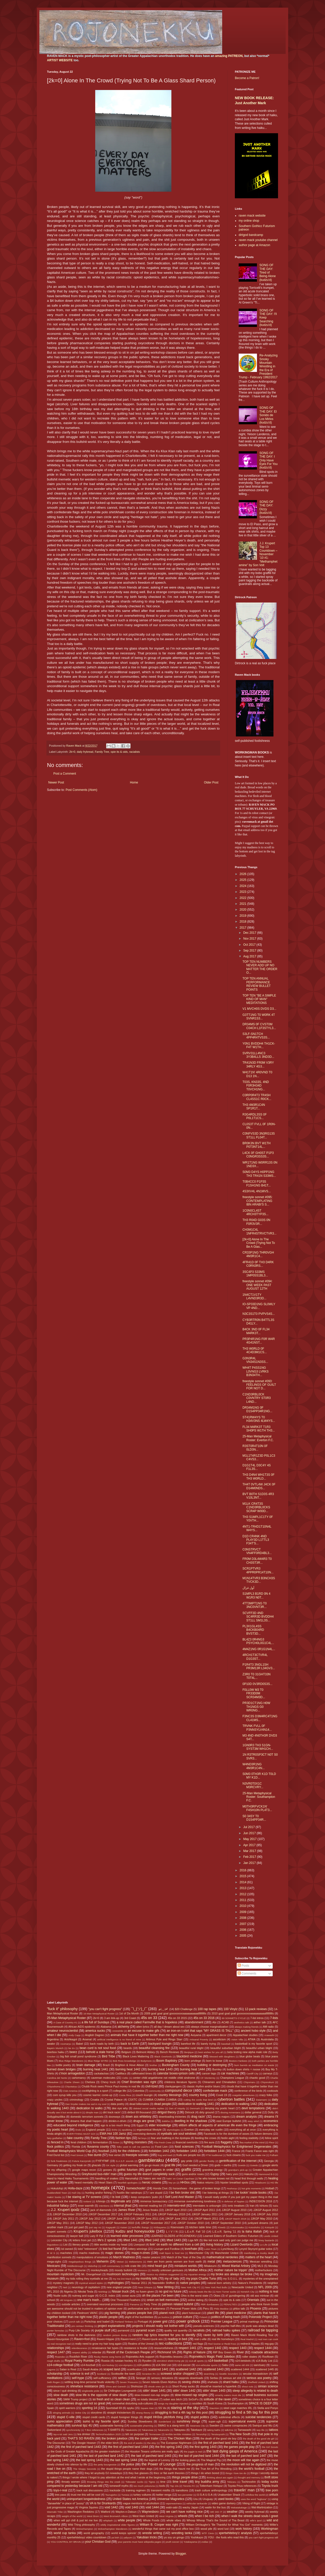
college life (119, 2090)
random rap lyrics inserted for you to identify (164, 2335)
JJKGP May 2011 (58, 2222)
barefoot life (188, 2043)
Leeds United (271, 2236)
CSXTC (132, 2099)
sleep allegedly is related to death (255, 2390)
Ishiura (263, 2205)
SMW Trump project (75, 2399)
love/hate (191, 2249)
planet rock (166, 2313)
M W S (51, 2253)
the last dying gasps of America (231, 2451)
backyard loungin (160, 2043)
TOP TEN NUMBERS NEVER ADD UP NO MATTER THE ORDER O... (259, 967)
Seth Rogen (53, 2382)
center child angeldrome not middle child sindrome (164, 2077)
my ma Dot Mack (122, 2278)
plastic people (108, 2317)
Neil (65, 2287)
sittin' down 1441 (154, 2390)
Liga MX (193, 2240)
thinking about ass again (220, 2477)
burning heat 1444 (192, 2069)
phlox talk (239, 2308)
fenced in (57, 2142)
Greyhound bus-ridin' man (99, 2174)
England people (95, 2129)
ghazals (96, 2165)
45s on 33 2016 (204, 2018)
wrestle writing (152, 2533)
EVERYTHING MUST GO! (81, 2133)
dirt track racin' (112, 2112)
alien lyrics (142, 2026)
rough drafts (53, 2360)
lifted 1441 (130, 2240)
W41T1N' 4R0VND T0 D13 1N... (257, 1074)
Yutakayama (190, 2541)
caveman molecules (103, 2077)
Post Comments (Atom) (81, 790)
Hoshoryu (232, 2188)
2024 (243, 886)
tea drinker (83, 2434)
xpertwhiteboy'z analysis (235, 2533)
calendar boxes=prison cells (176, 2073)
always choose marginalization (209, 2026)
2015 (243, 1876)
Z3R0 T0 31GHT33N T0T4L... (256, 1676)
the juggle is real (193, 2451)
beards (127, 2048)
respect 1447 (56, 2352)
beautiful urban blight (259, 2048)
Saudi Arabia (91, 2369)
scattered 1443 (213, 2369)
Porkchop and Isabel (96, 2321)
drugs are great (143, 2121)
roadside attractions (264, 2352)
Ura (195, 2498)
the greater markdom (107, 2451)
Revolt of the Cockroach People (128, 2352)
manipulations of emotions (92, 2257)
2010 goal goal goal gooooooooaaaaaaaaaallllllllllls (243, 2013)
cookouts (272, 2090)
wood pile (206, 2528)
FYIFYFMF (102, 2160)
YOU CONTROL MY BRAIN (66, 2541)
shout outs (247, 2386)
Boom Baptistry (166, 2060)
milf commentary (111, 2266)
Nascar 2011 (139, 2282)
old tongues (66, 2300)
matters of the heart (258, 2257)
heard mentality (84, 2182)
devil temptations (253, 2108)
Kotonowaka (237, 2227)
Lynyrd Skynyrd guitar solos (255, 2248)
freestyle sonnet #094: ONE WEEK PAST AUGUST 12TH (257, 1284)
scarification (134, 2369)
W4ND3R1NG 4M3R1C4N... (253, 1766)
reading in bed (177, 2339)
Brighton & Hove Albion (129, 2065)
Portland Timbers (124, 2321)
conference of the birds (248, 2090)
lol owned (67, 2248)
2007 (243, 1924)
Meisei (120, 2261)
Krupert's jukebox (88, 2231)
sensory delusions (162, 2377)
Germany (52, 2165)
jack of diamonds (100, 2209)
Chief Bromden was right (138, 2082)
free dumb (94, 2155)
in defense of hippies (233, 2201)
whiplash (108, 2520)
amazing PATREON (228, 56)
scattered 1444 (240, 2369)
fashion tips (123, 2138)
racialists (134, 751)
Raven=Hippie (105, 2339)
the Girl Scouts (270, 2447)
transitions (181, 2490)
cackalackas (101, 2073)
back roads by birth (102, 2043)
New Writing (165, 2287)
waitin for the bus (215, 2507)
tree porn (272, 2490)
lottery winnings (137, 2248)
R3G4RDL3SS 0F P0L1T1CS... (254, 1116)
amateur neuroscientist (62, 2030)
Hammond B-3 (266, 2174)
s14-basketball (218, 2360)
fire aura (209, 2142)
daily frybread (85, 751)
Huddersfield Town (57, 2192)
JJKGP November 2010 (119, 2222)
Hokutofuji (57, 2188)
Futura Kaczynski (81, 2161)
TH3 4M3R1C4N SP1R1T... (253, 1106)
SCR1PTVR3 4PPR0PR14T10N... (257, 1570)
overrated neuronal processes (105, 2304)
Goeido (242, 2165)
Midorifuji (92, 2266)
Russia (105, 2360)
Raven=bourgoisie (58, 2339)
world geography (94, 2533)
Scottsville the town (123, 2373)
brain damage (85, 2065)
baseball (225, 2043)
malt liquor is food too (171, 2253)
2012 (243, 1894)
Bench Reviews (169, 2052)
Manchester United (226, 2252)
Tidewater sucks (134, 2481)
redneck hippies (250, 2343)
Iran (252, 2205)
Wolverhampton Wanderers (112, 2528)
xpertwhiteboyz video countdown (86, 2537)
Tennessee (155, 2434)
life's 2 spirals (107, 2240)
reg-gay (269, 2343)
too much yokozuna (144, 2485)
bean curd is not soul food (97, 2048)
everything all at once (243, 2129)
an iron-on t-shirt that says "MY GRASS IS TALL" (200, 2030)
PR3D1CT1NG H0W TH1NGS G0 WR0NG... (256, 1706)
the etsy (151, 2443)
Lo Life (263, 2244)
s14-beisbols (243, 2360)
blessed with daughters (222, 2056)
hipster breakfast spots (234, 2182)
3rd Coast (130, 2018)
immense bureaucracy (154, 2201)
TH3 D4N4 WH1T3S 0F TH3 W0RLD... (258, 1476)
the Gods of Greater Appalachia (70, 2451)
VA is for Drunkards (103, 2503)
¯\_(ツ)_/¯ (139, 2009)
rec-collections (170, 2343)
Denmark (195, 2108)
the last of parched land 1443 (151, 2456)
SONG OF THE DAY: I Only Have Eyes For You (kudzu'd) (268, 460)
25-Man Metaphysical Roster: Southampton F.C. (258, 1796)
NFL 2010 (53, 2291)
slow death (60, 2395)
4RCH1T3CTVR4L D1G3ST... (255, 1656)
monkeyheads (99, 2270)
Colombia (138, 2090)
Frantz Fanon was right (260, 2150)
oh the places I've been (157, 2295)
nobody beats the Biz (200, 2291)
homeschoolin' (136, 2188)
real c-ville (200, 2339)
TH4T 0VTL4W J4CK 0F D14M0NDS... (258, 1486)
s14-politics (144, 2365)
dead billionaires (139, 2103)
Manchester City (199, 2252)
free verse (115, 2155)
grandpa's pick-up (238, 2169)
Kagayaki (111, 2227)
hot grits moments (251, 2188)
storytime (96, 2412)
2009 (243, 1912)
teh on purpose (134, 2434)
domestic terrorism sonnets (87, 2116)
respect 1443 (238, 2348)
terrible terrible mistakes (178, 2434)
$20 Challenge (184, 2009)
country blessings (170, 2095)
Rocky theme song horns (107, 2356)
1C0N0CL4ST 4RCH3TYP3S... (255, 1212)
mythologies (116, 2283)
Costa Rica (125, 2095)
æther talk (260, 2022)
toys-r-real (60, 2490)
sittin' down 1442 (184, 2390)
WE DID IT (216, 2511)
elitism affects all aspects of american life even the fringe (217, 2125)
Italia (275, 2205)
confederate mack (215, 2090)
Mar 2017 (250, 1851)
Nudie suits (60, 2295)
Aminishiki (117, 2030)
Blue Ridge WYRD (98, 2060)
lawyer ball (76, 2235)
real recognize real (61, 2343)
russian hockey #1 (126, 2360)
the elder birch (110, 2442)
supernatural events (242, 2421)
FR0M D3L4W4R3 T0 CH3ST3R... (257, 1560)
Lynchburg (227, 2248)
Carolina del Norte (57, 2077)
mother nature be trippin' (231, 2270)
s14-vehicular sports (207, 2365)
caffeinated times (141, 2073)
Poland (203, 2317)
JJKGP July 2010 (267, 2214)
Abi (214, 2022)
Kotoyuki (269, 2227)
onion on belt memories (163, 2300)
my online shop (249, 220)
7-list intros (257, 2018)
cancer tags (209, 2073)
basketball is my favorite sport (253, 2043)
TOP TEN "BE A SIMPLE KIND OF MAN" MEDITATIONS (259, 999)
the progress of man (200, 2464)
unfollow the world (255, 2494)
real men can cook (268, 2339)
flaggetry (226, 2142)
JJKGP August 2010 (234, 2209)
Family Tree (102, 751)
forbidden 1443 (186, 2151)
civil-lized (151, 2086)
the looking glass (185, 2460)
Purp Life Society (79, 2330)
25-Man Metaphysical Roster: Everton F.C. (258, 1438)
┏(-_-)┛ (163, 2009)
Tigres (152, 2481)
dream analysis (246, 2116)
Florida (76, 2146)
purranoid (123, 2330)
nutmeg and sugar (83, 2295)
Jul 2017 (249, 1827)
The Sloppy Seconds (84, 2468)
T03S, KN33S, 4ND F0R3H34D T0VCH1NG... (255, 1085)
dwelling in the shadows (190, 2121)
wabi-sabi (172, 2507)
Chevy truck (108, 2082)
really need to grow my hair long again (98, 2343)
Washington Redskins (81, 2511)
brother (153, 2065)
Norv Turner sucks (226, 2291)
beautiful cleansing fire (154, 2048)
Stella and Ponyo (267, 2407)
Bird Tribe (108, 2056)
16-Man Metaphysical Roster (99, 2013)
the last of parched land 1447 (246, 2456)
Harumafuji (131, 2178)
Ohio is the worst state (194, 2295)
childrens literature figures (180, 2082)
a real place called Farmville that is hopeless (147, 2022)
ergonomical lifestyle (149, 2129)
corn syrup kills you (65, 2095)
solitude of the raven (217, 2399)
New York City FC (191, 2287)
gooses (107, 2169)
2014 (243, 1882)
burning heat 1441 (95, 2069)
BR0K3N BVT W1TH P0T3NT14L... (256, 1145)
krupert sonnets (56, 2231)
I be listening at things (215, 2192)
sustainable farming (111, 2425)
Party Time (150, 2304)
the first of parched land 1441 (218, 2443)
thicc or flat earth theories (169, 2473)
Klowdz (222, 2227)
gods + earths (223, 2165)
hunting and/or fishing (98, 2192)
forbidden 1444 (214, 2151)
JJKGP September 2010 (226, 2222)
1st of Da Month (129, 2013)
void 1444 (152, 2507)
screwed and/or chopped (177, 2373)
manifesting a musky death (259, 2253)
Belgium (126, 2052)
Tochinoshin (248, 2481)
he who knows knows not (214, 2178)
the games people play (239, 2447)
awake (51, 2043)
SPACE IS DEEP (260, 2403)
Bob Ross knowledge (124, 2060)
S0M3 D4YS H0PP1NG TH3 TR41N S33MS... (259, 1173)
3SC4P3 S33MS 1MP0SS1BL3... (255, 1273)
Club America (70, 2090)
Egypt (140, 2125)
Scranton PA (149, 2373)
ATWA (251, 2039)
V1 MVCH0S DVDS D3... (259, 1009)
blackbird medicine (189, 2056)
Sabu (225, 2365)
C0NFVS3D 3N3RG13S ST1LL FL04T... (258, 1135)
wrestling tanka (181, 2533)
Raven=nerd (128, 2339)
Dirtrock (189, 2112)
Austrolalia (267, 2039)
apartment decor (216, 2035)
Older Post (211, 782)
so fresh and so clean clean (111, 2399)
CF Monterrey (207, 2077)
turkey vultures (142, 2494)
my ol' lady (172, 2278)
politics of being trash (225, 2317)
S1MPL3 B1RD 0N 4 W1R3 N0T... (256, 1595)
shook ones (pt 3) (158, 2386)
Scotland (101, 2373)
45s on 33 (149, 2018)
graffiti (186, 2169)
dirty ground (206, 2112)
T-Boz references (94, 2430)
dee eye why (120, 2108)
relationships (55, 2348)
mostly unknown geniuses (167, 2270)
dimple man (92, 2112)
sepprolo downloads (190, 2377)
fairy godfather (54, 2138)
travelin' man (244, 2490)
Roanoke (60, 2356)
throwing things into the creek (103, 2481)
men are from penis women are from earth (174, 2261)
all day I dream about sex (169, 2026)
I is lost (115, 2197)
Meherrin (102, 2261)
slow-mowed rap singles (191, 2395)
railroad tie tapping (263, 2330)
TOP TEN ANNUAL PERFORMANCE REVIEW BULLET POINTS (256, 984)
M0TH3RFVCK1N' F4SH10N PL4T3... (257, 1808)
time (162, 2481)
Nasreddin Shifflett (163, 2282)
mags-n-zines (141, 2253)
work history (243, 2528)
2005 (243, 1935)
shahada (212, 2382)
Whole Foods (151, 2520)
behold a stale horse (100, 2052)
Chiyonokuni (267, 2082)
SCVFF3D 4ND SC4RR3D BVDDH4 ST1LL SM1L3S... (258, 1616)
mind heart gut (157, 2266)
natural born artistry (219, 2282)
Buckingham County (175, 2065)
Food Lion (161, 2146)
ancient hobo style (253, 2030)
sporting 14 (89, 2408)
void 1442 (111, 2507)
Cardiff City (252, 2073)
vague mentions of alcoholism (141, 2503)
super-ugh (214, 2421)
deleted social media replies (148, 2108)
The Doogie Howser (83, 2442)
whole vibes (173, 2520)
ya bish (115, 2537)
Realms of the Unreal (141, 2343)
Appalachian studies (245, 2035)
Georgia (269, 2160)
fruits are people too (188, 2155)
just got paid (76, 2227)
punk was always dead (260, 2325)
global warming (129, 2165)
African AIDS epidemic (81, 2026)
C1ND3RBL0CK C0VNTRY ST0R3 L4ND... (256, 1398)
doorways (114, 2116)
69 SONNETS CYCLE (234, 2018)
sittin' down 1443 (214, 2390)
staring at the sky (185, 2408)
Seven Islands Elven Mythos (159, 2382)
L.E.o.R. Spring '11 (224, 2231)
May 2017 (250, 1839)
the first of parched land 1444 (128, 2447)
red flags (198, 2343)
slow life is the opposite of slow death (101, 2395)
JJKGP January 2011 (204, 2214)
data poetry (117, 2103)
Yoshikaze (197, 2537)
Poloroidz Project (260, 2317)
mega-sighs (54, 2261)
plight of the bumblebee (139, 2316)
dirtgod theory (166, 2112)
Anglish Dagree (94, 2035)
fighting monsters (135, 2142)
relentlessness (79, 2348)
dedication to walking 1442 (239, 2104)
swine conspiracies (235, 2425)
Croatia (94, 2099)
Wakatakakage (239, 2507)
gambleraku (151, 2160)
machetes (66, 2252)
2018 (243, 921)
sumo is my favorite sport (101, 2421)
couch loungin (144, 2095)
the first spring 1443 (202, 2447)
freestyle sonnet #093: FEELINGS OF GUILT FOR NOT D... (259, 1384)
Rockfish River (78, 2356)
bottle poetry (63, 2065)
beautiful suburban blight (225, 2048)
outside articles (71, 2304)
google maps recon (84, 2169)
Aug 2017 (250, 956)
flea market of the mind (252, 2142)
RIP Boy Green (222, 2352)
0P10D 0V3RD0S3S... (257, 1684)
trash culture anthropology (211, 2490)
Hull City (76, 2192)
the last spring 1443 (89, 2460)
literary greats (80, 2244)
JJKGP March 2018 (235, 2218)
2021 (243, 904)
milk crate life (133, 2265)
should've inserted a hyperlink (218, 2386)
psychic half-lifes (230, 2325)
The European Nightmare (175, 2442)
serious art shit (232, 2377)
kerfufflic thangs (140, 2227)
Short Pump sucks (183, 2386)
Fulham (274, 2155)
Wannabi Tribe (55, 2511)
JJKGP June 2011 (147, 2218)
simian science (268, 2386)
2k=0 (72, 751)
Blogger (180, 2553)
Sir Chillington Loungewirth (120, 2390)
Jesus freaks (150, 2209)
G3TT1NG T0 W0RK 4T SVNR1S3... (258, 1016)
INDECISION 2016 (260, 2201)
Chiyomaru (249, 2082)
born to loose (214, 2060)
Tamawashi (244, 2429)
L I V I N (171, 2231)
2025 (243, 880)
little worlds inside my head (110, 2244)
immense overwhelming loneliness (195, 2201)
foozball (103, 2151)
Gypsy (214, 2174)
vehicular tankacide (196, 2503)
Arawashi (269, 2035)
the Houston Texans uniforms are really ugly (152, 2451)
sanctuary (260, 2365)
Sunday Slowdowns (140, 2421)
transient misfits (160, 2490)
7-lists (274, 2018)
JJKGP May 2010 (261, 2218)
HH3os (185, 2182)
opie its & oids (119, 751)
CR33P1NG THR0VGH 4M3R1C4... (258, 1254)
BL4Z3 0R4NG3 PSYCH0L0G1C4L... (258, 1641)
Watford (105, 2511)
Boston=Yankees (238, 2060)
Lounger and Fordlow (167, 2248)
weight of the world (72, 2516)
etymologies (173, 2129)
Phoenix (255, 2308)
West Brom (93, 2516)
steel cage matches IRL (237, 2407)
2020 (243, 909)
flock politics (55, 2146)
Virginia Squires (88, 2507)
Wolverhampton (84, 2528)
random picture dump (115, 2335)
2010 (243, 1906)
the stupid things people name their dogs (126, 2468)
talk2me (229, 2430)
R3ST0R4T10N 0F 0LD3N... (255, 1447)
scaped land (111, 2369)
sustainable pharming (141, 2425)
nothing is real (268, 2291)
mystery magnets (63, 2282)
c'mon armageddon (72, 2073)
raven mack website (252, 215)
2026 (243, 874)
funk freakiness (59, 2161)
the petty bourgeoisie (105, 2464)
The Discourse (56, 2442)
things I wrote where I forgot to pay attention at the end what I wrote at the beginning (114, 2477)
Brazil (106, 2065)
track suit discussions (89, 2490)
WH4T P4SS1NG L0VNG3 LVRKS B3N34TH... (255, 1371)
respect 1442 (212, 2348)
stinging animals (61, 2412)
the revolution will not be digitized (243, 2464)
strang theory (143, 2412)
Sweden (214, 2425)
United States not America (130, 2499)
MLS (260, 2265)
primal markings (249, 2321)
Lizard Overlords (241, 2244)
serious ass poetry (259, 2378)
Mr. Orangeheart (91, 2274)
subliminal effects (229, 2417)
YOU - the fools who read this (226, 2537)
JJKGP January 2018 (237, 2214)
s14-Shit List (163, 2365)
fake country (75, 2138)
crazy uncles (54, 2099)
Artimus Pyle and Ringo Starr (164, 2039)
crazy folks (265, 2095)
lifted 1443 (174, 2240)
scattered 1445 (265, 2369)
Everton (189, 2129)
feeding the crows (205, 2138)
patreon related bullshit (177, 2304)
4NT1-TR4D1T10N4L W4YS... (256, 1528)
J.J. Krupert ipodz (65, 2210)
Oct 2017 (249, 944)
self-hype (78, 2378)
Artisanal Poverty (198, 2039)
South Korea (214, 2403)
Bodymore (146, 2060)
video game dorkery (224, 2503)
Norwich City (247, 2291)
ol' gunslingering (235, 2295)
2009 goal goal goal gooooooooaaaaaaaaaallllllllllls (175, 2013)
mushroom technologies (123, 2274)
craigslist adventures (243, 2095)
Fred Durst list (55, 2155)
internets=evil (176, 2205)
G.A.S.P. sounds (125, 2161)
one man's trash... (89, 2300)
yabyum (127, 2537)
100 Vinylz (230, 2009)
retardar (96, 2352)
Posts (243, 1965)
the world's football (251, 2468)
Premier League (222, 2321)
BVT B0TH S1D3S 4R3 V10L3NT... (258, 1495)
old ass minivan (259, 2295)
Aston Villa (237, 2039)
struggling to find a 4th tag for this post (181, 2412)
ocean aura (128, 2295)
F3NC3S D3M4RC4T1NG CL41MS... (259, 1718)
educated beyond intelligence (73, 2125)
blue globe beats (249, 2056)
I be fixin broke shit (182, 2192)
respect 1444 (263, 2348)
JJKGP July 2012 (90, 2218)
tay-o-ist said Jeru (63, 2434)
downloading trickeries (172, 2116)
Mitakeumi (210, 2265)
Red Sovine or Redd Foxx (222, 2343)
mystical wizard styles (91, 2283)
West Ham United (143, 2516)
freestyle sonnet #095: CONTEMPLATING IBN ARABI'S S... (257, 1200)
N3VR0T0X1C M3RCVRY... (252, 1785)
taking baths (213, 2430)
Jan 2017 (250, 1863)
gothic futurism (128, 2170)
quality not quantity (175, 2330)
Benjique (188, 2052)
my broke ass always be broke (231, 2274)
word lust (223, 2528)
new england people (119, 2287)
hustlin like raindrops (129, 2192)
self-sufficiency (102, 2377)
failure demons (263, 2133)
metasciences (232, 2261)
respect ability (79, 2352)
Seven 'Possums (129, 2382)
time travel (180, 2481)
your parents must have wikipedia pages (139, 2541)
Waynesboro (150, 2511)
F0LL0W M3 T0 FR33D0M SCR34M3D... (253, 1693)
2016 (243, 1870)
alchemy (123, 2026)
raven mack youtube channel (258, 240)
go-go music (152, 2165)
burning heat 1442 (128, 2069)
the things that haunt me (174, 2468)
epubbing (127, 2129)
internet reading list (150, 2205)
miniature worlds (185, 2266)
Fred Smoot (77, 2155)
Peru (206, 2308)
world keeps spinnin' (124, 2533)
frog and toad (165, 2155)
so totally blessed (147, 2399)
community (155, 2090)
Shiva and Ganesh (116, 2386)
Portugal (143, 2321)
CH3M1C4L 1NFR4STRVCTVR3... (259, 1231)
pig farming (112, 2313)
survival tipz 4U (82, 2425)
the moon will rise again (243, 2460)
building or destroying (212, 2065)
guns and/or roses (193, 2174)
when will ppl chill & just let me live (76, 2520)
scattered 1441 (158, 2369)
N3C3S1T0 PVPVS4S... (258, 1314)
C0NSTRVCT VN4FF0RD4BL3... (257, 1551)
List (65, 2244)
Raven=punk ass (152, 2339)
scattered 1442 (186, 2369)
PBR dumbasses (210, 2304)
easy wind (253, 2121)
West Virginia (166, 2516)
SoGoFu (193, 2399)
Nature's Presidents (250, 2282)
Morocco (142, 2270)
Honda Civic (160, 2188)
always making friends (246, 2026)
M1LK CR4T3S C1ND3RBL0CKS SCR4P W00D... (256, 1507)
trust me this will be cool (85, 2494)
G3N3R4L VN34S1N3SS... (255, 1360)
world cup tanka (65, 2533)
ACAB (225, 2022)
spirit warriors (67, 2407)
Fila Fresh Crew (162, 2142)
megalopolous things (80, 2261)
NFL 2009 (265, 2287)
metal (211, 2261)
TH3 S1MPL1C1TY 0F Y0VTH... (257, 1518)
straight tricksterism (119, 2412)
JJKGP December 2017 (102, 2214)
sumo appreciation (60, 2421)
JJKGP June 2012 (176, 2218)
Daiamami (261, 2099)
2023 (243, 892)
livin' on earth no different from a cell (174, 2244)
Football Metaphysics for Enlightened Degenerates (236, 2146)
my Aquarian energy (195, 2274)
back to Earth (130, 2043)
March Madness (124, 2257)
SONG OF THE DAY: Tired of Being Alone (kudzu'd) (267, 272)
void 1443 (131, 2507)
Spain (50, 2407)
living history (214, 2244)
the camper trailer (147, 2438)
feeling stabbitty (248, 2138)
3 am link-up (111, 2018)
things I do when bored (205, 2473)
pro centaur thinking (82, 2326)
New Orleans (145, 2287)
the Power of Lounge (158, 2464)
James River (126, 2210)
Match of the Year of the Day (184, 2257)
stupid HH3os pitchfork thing (163, 2417)
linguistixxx (53, 2244)
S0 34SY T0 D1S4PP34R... (254, 1817)
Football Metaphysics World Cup (69, 2151)
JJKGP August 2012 (265, 2209)
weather (232, 2511)
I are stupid (155, 2192)
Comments (247, 1973)
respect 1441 (187, 2348)
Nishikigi (102, 2291)
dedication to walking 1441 (196, 2104)
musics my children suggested (163, 2274)
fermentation (100, 2142)
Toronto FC (189, 2485)
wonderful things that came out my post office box (163, 2528)
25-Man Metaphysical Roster (66, 2018)
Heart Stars (105, 2182)
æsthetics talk (241, 2022)
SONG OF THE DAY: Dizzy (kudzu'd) (266, 507)
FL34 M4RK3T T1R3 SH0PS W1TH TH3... (258, 1428)
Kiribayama (160, 2227)
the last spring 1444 (123, 2460)
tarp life (260, 2430)
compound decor (178, 2090)
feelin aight (227, 2138)
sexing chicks (191, 2382)
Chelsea (90, 2082)
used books (226, 2499)
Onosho (213, 2299)
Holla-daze (75, 2188)
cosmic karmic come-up (97, 2095)
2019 (243, 915)
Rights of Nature (194, 2352)
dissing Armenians (230, 2112)
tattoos (273, 2430)
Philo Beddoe (221, 2308)
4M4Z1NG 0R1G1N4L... (258, 1649)
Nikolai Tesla (85, 2291)
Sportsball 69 (114, 2407)
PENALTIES (230, 2304)
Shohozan (137, 2386)
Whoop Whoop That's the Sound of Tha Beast (216, 2520)
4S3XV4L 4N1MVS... (256, 1191)
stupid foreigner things (124, 2417)
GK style (110, 2165)
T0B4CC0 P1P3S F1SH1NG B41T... (256, 1183)
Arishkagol (70, 2039)
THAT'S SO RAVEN (81, 2438)
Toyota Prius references (242, 2485)
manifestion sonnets (59, 2257)
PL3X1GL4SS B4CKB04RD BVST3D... (253, 1629)
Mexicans (53, 2266)
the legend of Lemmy (157, 2460)
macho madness (89, 2252)
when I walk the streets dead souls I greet (249, 2516)
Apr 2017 (249, 1845)
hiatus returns (205, 2182)
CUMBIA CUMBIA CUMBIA (159, 2099)
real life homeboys (223, 2339)
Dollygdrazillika (56, 2116)
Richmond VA (166, 2352)
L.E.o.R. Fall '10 (195, 2231)
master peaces (151, 2257)
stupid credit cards (93, 2417)
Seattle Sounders (228, 2373)
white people (126, 2520)
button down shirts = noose (243, 2069)
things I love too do (235, 2473)
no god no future (170, 2291)
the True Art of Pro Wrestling (214, 2468)
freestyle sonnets (137, 2155)
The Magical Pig (211, 2460)
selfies (122, 2378)
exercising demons (144, 2133)
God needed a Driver (195, 2165)
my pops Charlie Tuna (201, 2278)
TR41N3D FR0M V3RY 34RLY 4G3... (258, 1064)
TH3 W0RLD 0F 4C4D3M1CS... (254, 1350)
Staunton (214, 2408)
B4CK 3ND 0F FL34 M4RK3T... (256, 1331)
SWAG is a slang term (171, 2425)
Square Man (147, 2408)
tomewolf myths (118, 2485)
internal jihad (123, 2205)
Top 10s (174, 2485)
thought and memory (249, 2477)
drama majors (221, 2116)
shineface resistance (84, 2386)
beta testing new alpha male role (247, 2052)
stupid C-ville (66, 2417)
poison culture (182, 2317)
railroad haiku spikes (226, 2330)
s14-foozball (87, 2365)
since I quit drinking (65, 2390)
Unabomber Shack (229, 2494)
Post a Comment (64, 773)
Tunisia (125, 2494)
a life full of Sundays (95, 2022)
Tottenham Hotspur (211, 2485)
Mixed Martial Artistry (236, 2266)
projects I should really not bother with (158, 2326)
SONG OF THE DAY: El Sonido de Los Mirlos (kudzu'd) (268, 415)
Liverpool (139, 2244)
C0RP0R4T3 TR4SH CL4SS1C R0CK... (256, 1097)
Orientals (253, 2300)
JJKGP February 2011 (137, 2214)
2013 (243, 1888)
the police (127, 2464)
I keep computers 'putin (143, 2196)
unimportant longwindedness (86, 2499)
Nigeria (68, 2291)
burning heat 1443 (160, 2069)
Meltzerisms (135, 2261)
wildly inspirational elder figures (117, 2524)
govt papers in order (159, 2170)
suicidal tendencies (258, 2417)
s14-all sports (196, 2360)
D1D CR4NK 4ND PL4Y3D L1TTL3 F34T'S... (255, 1539)
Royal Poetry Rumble (79, 2360)
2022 (243, 898)
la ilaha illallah (252, 2231)
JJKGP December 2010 (67, 2214)
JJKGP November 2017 (155, 2222)
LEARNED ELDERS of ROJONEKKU (174, 2235)
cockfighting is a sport (95, 2090)
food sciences (184, 2146)
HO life (274, 2182)
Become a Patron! (247, 78)
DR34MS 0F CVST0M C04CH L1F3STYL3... (259, 1026)
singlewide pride (90, 2390)
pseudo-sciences (203, 2325)
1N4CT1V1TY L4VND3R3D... (254, 1296)
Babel (79, 2043)
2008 (243, 1918)
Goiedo (254, 2165)
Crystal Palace (114, 2099)
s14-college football (60, 2365)
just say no (95, 2227)
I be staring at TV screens (83, 2197)
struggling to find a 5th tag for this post (246, 2412)
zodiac (204, 2541)
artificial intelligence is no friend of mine (119, 2039)
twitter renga (163, 2494)
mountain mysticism (60, 2274)
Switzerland (54, 2429)
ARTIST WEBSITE (60, 60)
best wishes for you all (210, 2052)
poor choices (55, 2321)
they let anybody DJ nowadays (103, 2473)
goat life (170, 2165)
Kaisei (123, 2227)
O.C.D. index (107, 2295)
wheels (182, 2516)
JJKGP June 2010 (118, 2218)
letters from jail (82, 2240)
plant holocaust (191, 2312)
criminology (77, 2099)
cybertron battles (231, 2099)
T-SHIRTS (114, 2429)
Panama (134, 2304)
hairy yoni (232, 2174)
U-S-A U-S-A (205, 2494)
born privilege (193, 2060)
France (236, 2150)
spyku (130, 2407)
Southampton (236, 2403)
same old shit (242, 2365)
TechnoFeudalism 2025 (108, 2434)
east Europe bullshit (228, 2120)
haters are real (152, 2178)
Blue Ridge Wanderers (71, 2060)
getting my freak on (75, 2165)
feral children (78, 2142)
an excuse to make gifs (143, 2030)
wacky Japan (191, 2507)
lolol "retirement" (88, 2248)
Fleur (271, 2142)
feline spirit (271, 2138)
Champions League (232, 2077)
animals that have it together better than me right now (146, 2035)
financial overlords (187, 2142)
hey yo (172, 2182)
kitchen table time (200, 2227)
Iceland (87, 2201)
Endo (78, 2129)
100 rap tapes (207, 2009)
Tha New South (240, 2434)
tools (162, 2485)
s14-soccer (184, 2365)
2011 (243, 1900)
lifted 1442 (152, 2240)
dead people (162, 2104)
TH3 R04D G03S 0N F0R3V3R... (256, 1221)
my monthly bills (146, 2278)
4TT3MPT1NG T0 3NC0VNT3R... (254, 1605)
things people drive (185, 2477)
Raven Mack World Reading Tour (252, 2335)
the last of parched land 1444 (199, 2456)
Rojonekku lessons (171, 2356)
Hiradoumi (260, 2182)
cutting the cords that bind (198, 2099)
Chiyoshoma (53, 2086)
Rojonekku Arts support (140, 2356)
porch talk (74, 2321)
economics (271, 2121)
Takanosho (163, 2430)
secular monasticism (255, 2373)
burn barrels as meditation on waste (254, 2065)
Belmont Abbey (145, 2052)
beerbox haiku (55, 2052)
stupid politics (200, 2417)
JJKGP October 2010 (190, 2222)
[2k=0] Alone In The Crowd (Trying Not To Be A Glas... (258, 1243)
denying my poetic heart (220, 2108)
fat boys (142, 2138)
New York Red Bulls (216, 2287)
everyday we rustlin (211, 2129)
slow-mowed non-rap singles (151, 2395)
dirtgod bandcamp (251, 235)
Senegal (141, 2377)
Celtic (125, 2077)
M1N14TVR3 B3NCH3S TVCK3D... (258, 1580)
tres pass (60, 2494)
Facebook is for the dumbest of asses (226, 2133)
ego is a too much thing (115, 2125)
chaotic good (257, 2077)
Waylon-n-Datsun (126, 2511)
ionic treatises (236, 2205)
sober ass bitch (172, 2399)
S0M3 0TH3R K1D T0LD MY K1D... (259, 1775)
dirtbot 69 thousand (139, 2112)
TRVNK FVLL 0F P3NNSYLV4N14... (257, 1727)
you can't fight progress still (263, 2537)
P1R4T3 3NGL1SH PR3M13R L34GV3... (258, 1666)
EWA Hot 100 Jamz (113, 2133)
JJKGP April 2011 (204, 2209)
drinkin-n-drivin (117, 2120)
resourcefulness (163, 2347)
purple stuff (102, 2330)
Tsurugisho (111, 2494)
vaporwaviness (174, 2503)
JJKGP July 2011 (63, 2218)
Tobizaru (231, 2481)
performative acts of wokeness (146, 2308)
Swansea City (197, 2425)
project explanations (111, 2326)
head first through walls (249, 2178)
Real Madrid (247, 2339)
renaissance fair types (105, 2347)
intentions (104, 2205)
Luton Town (210, 2249)
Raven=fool (82, 2339)
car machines (230, 2073)
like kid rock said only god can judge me (228, 2240)
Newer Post (56, 782)
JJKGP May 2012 (87, 2222)
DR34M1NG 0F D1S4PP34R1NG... (257, 1409)
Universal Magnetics (170, 2499)
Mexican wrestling (261, 2261)
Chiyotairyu (71, 2086)
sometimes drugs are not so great (82, 2403)
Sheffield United (256, 2382)
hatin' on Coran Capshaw (180, 2178)
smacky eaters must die (228, 2395)
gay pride (186, 2160)
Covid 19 (221, 2095)
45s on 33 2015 (177, 2018)
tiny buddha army (207, 2481)
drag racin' (198, 2116)
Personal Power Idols (183, 2308)
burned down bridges (61, 2069)
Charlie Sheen (72, 2082)
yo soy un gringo (174, 2537)
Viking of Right (251, 2503)
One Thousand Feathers (125, 2299)
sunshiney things (188, 2421)
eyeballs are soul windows (179, 2133)
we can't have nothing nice (184, 2511)
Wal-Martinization (261, 2507)
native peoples (190, 2283)
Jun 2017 (250, 1833)
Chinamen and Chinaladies (219, 2082)
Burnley (217, 2069)
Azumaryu (65, 2043)
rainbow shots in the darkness (76, 2335)
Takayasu (180, 2429)
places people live (139, 2313)
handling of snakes (106, 2178)
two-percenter (185, 2494)
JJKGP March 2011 (206, 2218)
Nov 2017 (250, 938)
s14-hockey (108, 2365)
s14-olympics (126, 2365)
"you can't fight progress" (105, 2009)
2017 (243, 927)
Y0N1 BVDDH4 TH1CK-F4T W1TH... (258, 1045)
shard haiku (231, 2382)
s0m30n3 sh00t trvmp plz (171, 2360)
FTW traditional (214, 2155)
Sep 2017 (250, 950)
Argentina (53, 2039)
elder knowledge (160, 2125)
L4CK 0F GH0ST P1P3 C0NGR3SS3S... (258, 1154)
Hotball (269, 2188)
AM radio (268, 2026)
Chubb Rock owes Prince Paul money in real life (111, 2086)
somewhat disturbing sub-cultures (132, 2403)
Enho (114, 2129)
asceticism (219, 2039)
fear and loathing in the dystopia (170, 2138)
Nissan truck (120, 2291)
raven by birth (213, 2335)
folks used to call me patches (133, 2146)
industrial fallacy (58, 2205)
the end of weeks (133, 2443)
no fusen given (145, 2291)
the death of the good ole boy (219, 2438)
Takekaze (196, 2429)
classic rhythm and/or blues (203, 2086)
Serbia (214, 2377)
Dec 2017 (250, 933)
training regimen (136, 2490)
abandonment (194, 2022)
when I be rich (204, 2516)
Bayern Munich (55, 2048)
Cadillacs (120, 2073)
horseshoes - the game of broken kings (196, 2188)
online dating (196, 2299)
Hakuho (249, 2174)
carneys (267, 2073)
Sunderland (164, 2421)
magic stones (114, 2253)
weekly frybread (254, 2511)
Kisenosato (177, 2227)
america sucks (95, 2030)
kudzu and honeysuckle (135, 2231)
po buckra (163, 2317)
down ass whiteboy (138, 2116)
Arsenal (87, 2039)
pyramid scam (145, 2330)
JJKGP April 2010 (176, 2209)
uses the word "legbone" (254, 2499)
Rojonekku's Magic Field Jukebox (212, 2356)
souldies (197, 2403)
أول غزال (248, 1588)
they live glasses (138, 2473)
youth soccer (172, 2541)
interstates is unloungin (207, 2205)
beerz (73, 2052)
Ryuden (147, 2360)
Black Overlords (163, 2056)
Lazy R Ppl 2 (97, 2235)
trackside (114, 2490)
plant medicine (236, 2313)
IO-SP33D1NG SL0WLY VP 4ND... (258, 1305)
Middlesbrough (75, 2266)
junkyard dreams (258, 2222)
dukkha (166, 2121)
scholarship (54, 2373)
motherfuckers (263, 2270)
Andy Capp (74, 2035)
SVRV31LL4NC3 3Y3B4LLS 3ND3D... (258, 1055)
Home (134, 782)
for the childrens (129, 2151)
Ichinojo (100, 2201)
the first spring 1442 (168, 2447)
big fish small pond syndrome (78, 2056)
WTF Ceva (208, 2533)
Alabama (106, 2026)
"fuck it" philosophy (62, 2009)
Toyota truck (270, 2486)
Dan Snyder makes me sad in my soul (85, 2104)
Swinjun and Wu (262, 2425)
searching (209, 2373)
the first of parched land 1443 (81, 2447)
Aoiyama (196, 2035)
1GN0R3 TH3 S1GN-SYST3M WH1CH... (257, 1747)
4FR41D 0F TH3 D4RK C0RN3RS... (258, 1264)
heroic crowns (151, 2182)
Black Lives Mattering (136, 2056)
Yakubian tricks (146, 2537)
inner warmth (86, 2205)
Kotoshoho (254, 2227)
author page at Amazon (254, 245)
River (240, 2352)
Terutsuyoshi (218, 2434)
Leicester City (59, 2240)
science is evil (79, 2373)
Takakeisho (131, 2430)
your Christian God (97, 2541)
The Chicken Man (180, 2438)
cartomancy (79, 2077)
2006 (243, 1930)
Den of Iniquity (177, 2108)
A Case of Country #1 (65, 2022)
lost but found (112, 2249)
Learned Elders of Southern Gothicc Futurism (231, 2235)
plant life (213, 2313)
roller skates (249, 2356)
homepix (100, 2187)
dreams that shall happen (86, 2120)
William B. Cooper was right (159, 2524)
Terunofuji (201, 2434)
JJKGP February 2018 (171, 2214)
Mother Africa (197, 2270)
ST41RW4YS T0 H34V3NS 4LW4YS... (258, 1419)
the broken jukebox (114, 2438)
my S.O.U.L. (230, 2278)
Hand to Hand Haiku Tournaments (68, 2178)
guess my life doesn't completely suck (149, 2174)
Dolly (271, 2112)
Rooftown (268, 2356)
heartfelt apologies (128, 2182)
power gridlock (188, 2321)
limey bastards (266, 2240)
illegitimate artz (121, 2201)
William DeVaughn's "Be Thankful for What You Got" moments (224, 2524)
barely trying (208, 2043)
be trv (71, 2048)
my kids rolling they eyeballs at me (87, 2278)
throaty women (70, 2481)
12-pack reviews (256, 2009)
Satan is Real (68, 2369)
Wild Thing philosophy (81, 2524)
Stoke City (80, 2412)
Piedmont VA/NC (87, 2312)
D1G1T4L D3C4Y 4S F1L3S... (256, 1467)
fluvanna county (98, 2146)
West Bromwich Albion (116, 2516)
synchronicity (73, 2430)
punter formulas (55, 2330)
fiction (116, 2142)
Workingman (269, 2528)
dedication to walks (89, 2108)
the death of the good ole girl (258, 2438)
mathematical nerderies (222, 2257)
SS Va (162, 2407)
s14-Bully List (264, 2360)
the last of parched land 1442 (104, 2456)
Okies (216, 2295)
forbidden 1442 (159, 2151)
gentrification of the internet (237, 2161)
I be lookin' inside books (250, 2192)
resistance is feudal (135, 2347)
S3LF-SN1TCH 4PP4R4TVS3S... (256, 1035)
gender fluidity (206, 2161)
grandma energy (212, 2169)
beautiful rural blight (191, 2048)
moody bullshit (124, 2270)
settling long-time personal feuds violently (89, 2382)
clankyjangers (173, 2086)
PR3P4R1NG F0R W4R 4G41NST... (258, 1340)
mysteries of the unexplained (260, 2278)
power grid (160, 2321)
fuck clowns (233, 2155)
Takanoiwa (147, 2430)
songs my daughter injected (173, 2403)
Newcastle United (242, 2287)
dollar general (253, 2112)
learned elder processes (127, 2236)
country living (198, 2095)
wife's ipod (256, 2520)
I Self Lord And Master (178, 2197)
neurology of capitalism (86, 2287)
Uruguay (208, 2498)
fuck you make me (256, 2155)
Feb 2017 (250, 1857)
